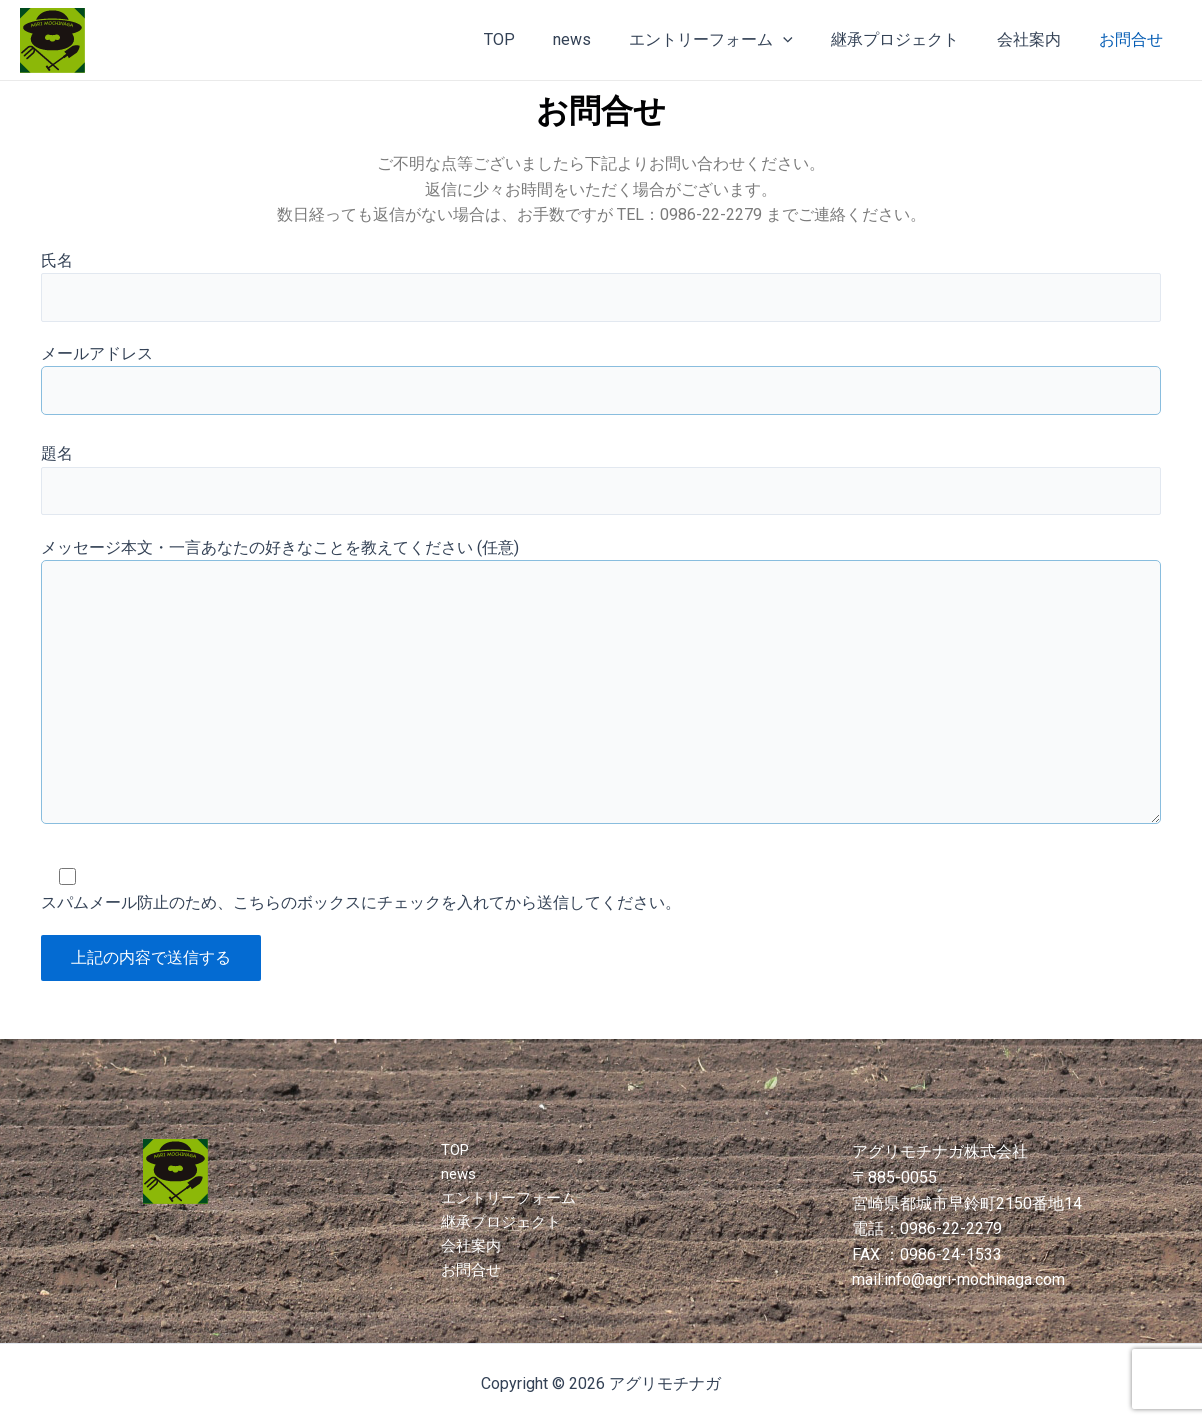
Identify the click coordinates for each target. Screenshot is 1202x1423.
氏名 (601, 288)
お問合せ (1134, 39)
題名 (601, 489)
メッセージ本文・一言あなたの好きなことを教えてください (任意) (601, 708)
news (599, 39)
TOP (532, 39)
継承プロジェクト (910, 39)
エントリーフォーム (732, 40)
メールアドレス (601, 388)
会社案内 (1038, 39)
